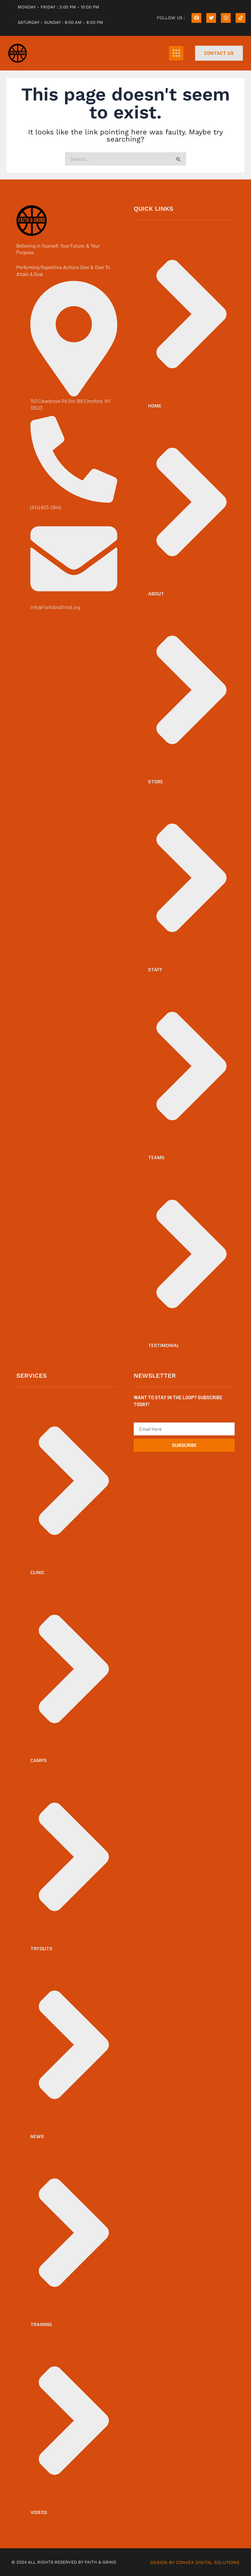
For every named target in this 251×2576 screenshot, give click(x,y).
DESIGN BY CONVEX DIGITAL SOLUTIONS (197, 2562)
